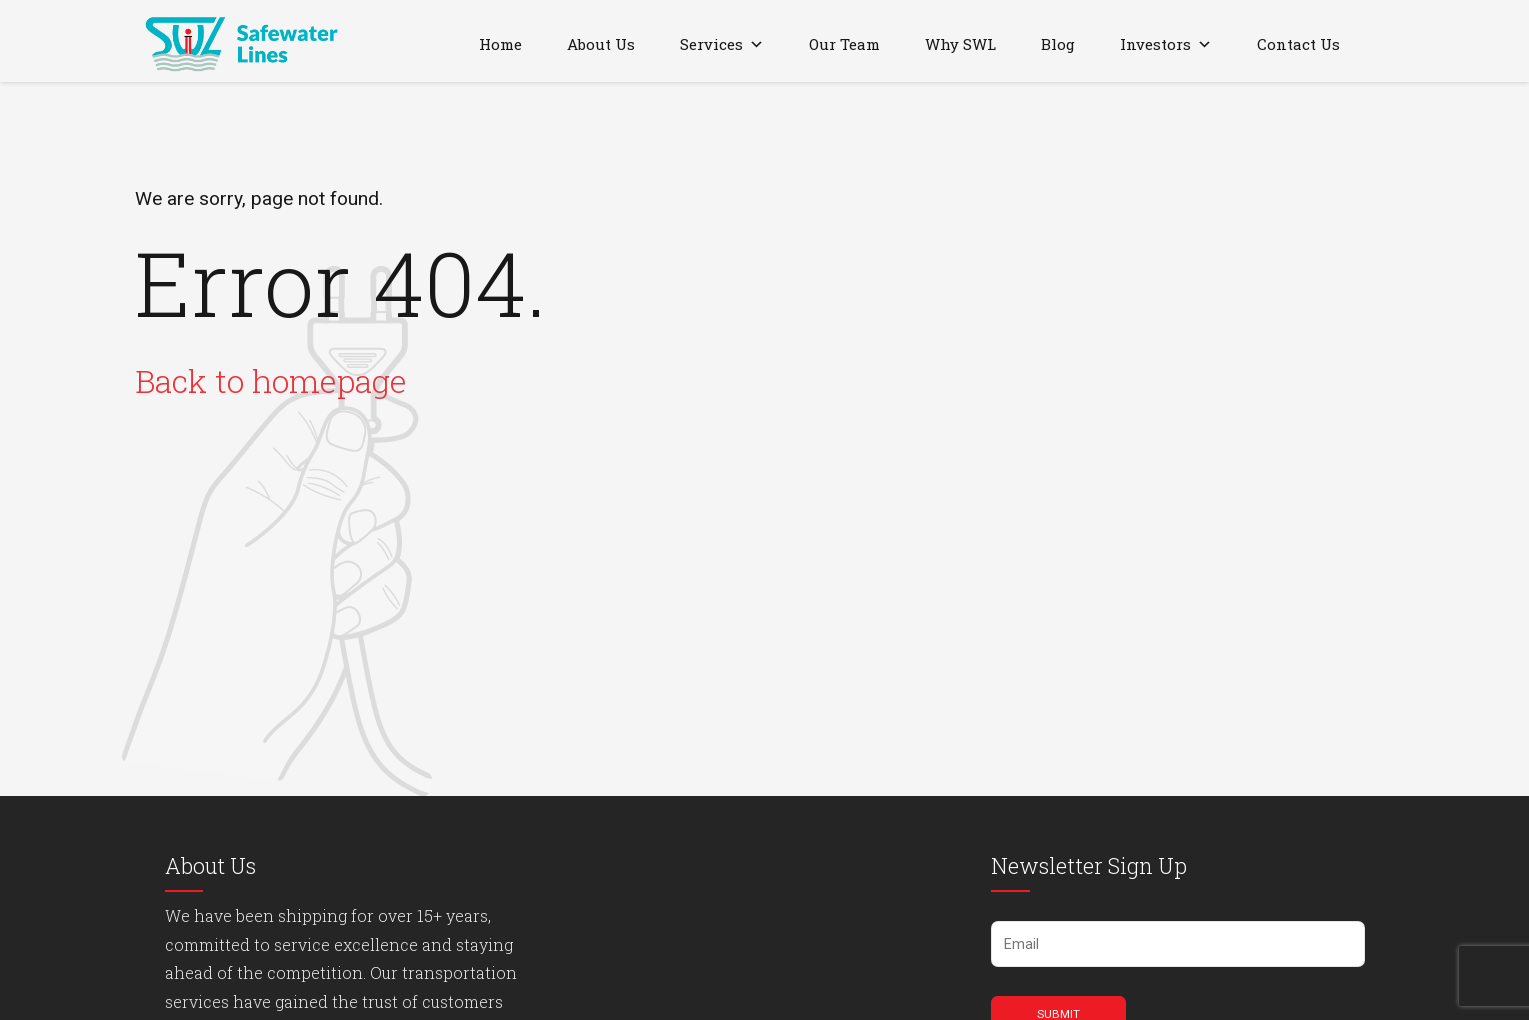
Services (722, 44)
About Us (601, 44)
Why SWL (960, 44)
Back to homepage (271, 380)
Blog (1058, 44)
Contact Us (1298, 44)
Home (500, 44)
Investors (1166, 44)
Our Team (844, 44)
